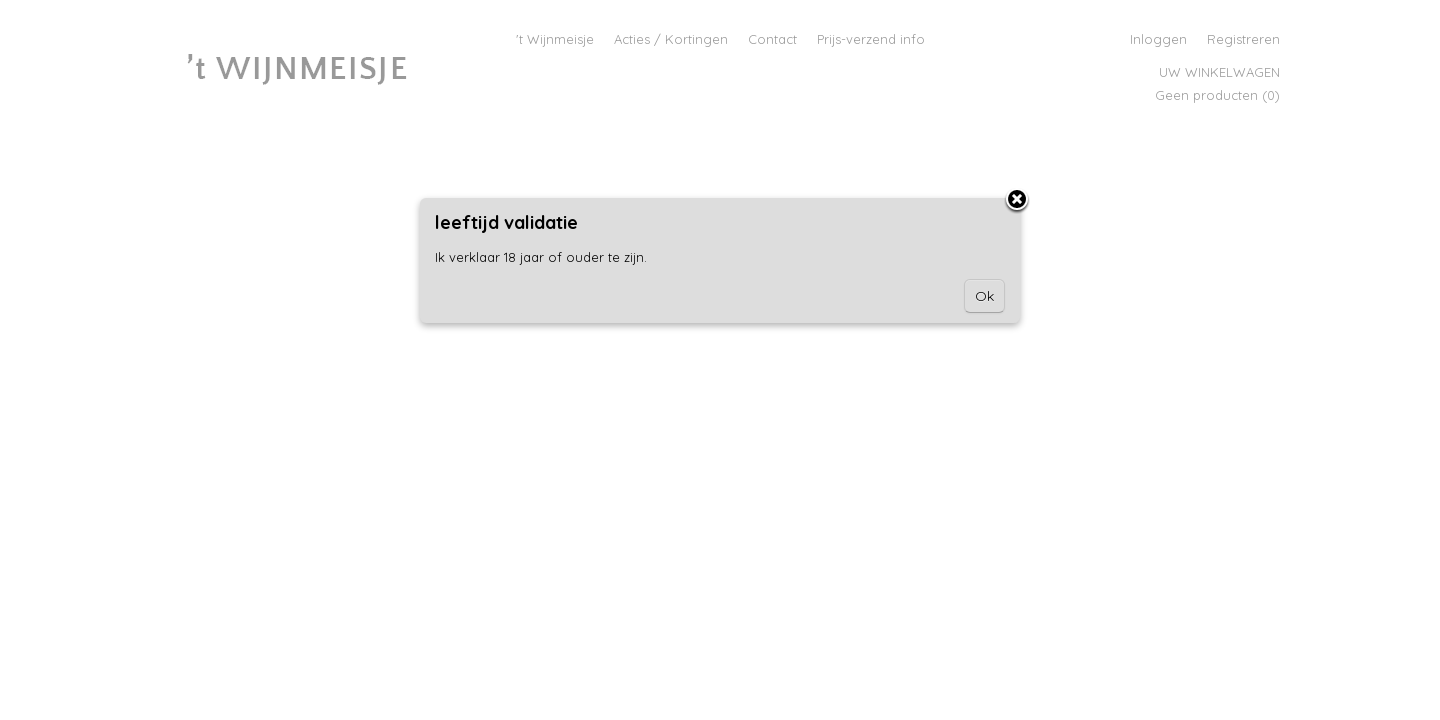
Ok (984, 296)
